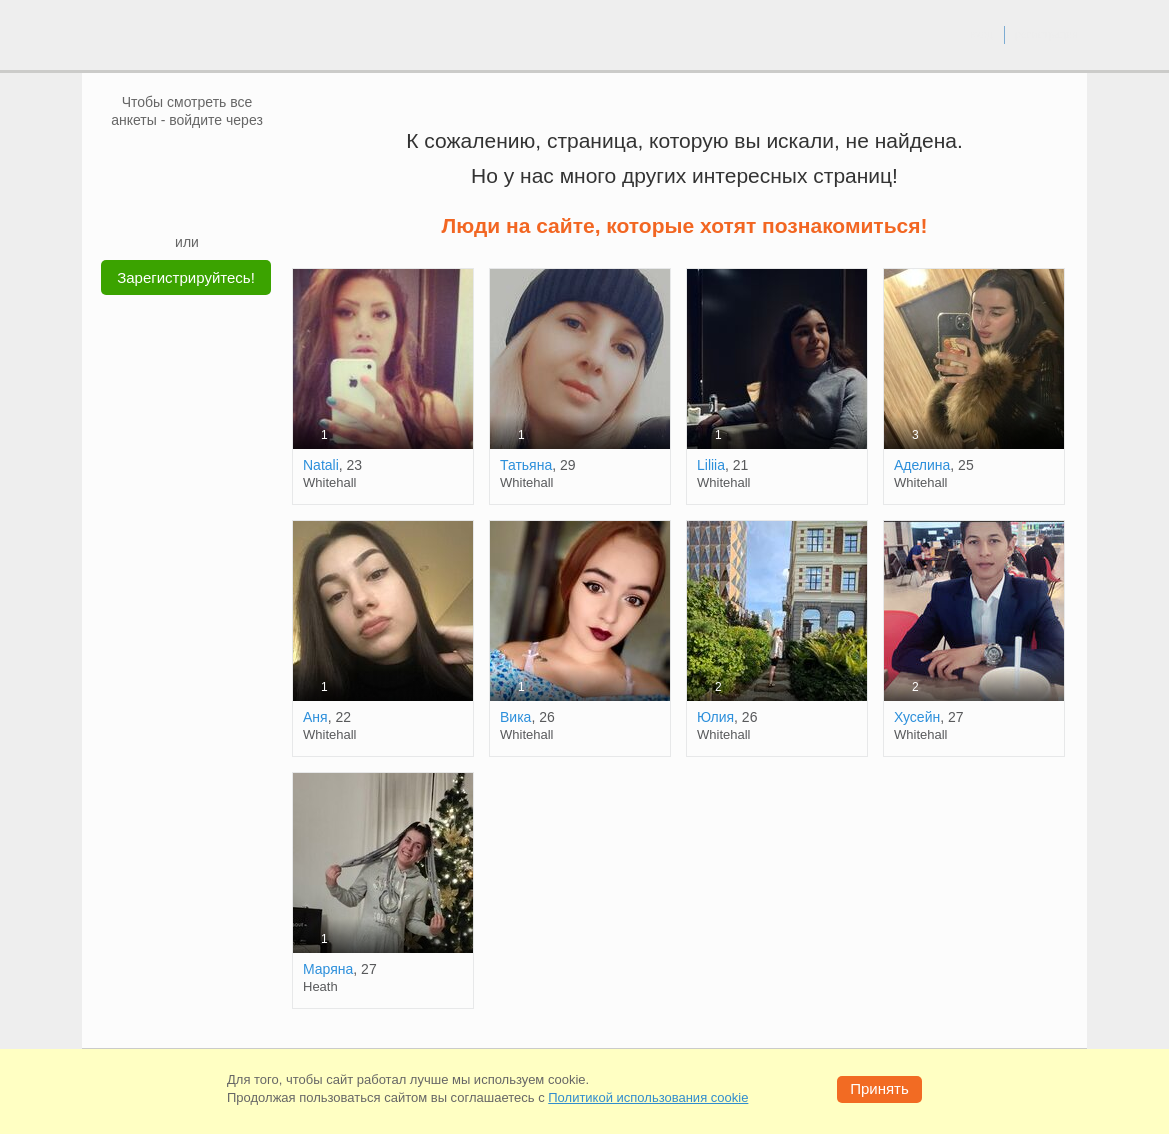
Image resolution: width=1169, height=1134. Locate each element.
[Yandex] (168, 202)
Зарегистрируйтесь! (186, 277)
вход (981, 34)
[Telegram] (206, 202)
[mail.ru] (187, 159)
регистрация (1046, 34)
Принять (879, 1088)
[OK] (225, 159)
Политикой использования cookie (648, 1097)
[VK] (149, 159)
